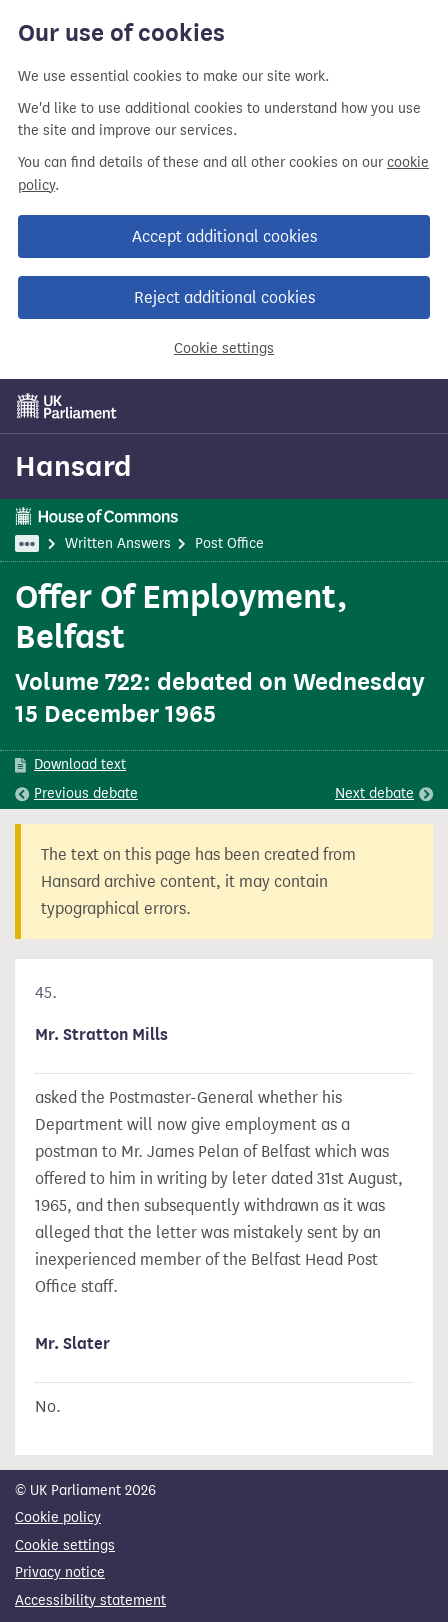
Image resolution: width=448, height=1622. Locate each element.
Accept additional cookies (224, 236)
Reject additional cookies (224, 297)
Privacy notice (60, 1572)
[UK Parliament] (67, 406)
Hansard (73, 466)
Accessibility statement (90, 1600)
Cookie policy (58, 1517)
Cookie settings (224, 348)
